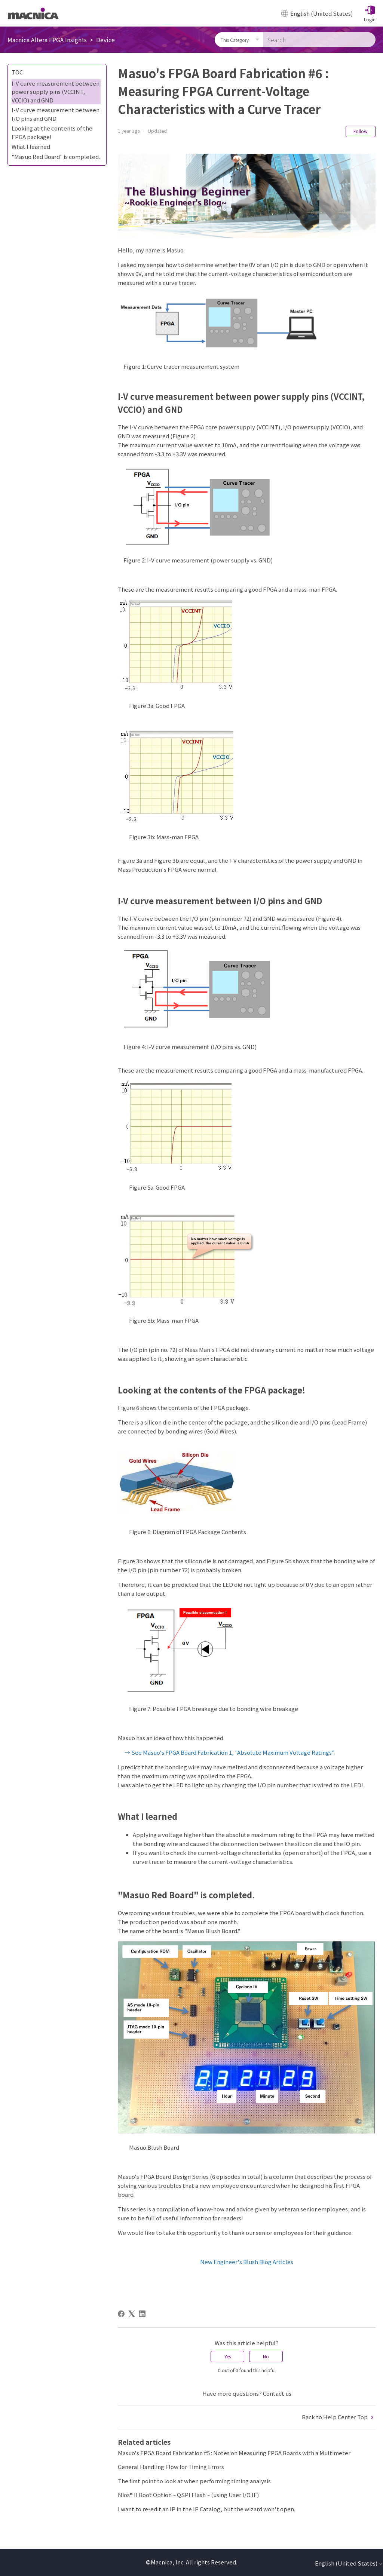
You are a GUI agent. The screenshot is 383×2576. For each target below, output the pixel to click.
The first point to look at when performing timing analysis (194, 2481)
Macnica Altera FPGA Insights (47, 39)
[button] (370, 13)
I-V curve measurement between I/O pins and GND (55, 114)
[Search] (319, 39)
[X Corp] (131, 2313)
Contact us (277, 2393)
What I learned (31, 146)
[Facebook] (121, 2313)
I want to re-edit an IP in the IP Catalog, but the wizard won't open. (206, 2509)
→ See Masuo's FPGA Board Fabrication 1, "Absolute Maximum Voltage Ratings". (230, 1752)
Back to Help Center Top (339, 2417)
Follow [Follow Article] (360, 131)
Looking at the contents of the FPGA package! (52, 132)
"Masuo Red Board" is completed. (56, 156)
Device (105, 39)
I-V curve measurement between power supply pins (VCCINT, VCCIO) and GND (55, 91)
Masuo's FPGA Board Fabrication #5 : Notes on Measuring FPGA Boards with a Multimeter (234, 2453)
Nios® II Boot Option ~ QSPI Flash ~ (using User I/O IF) (188, 2495)
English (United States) (349, 2563)
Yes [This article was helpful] (227, 2356)
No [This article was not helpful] (266, 2356)
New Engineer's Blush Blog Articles (246, 2262)
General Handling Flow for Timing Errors (171, 2467)
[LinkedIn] (142, 2313)
